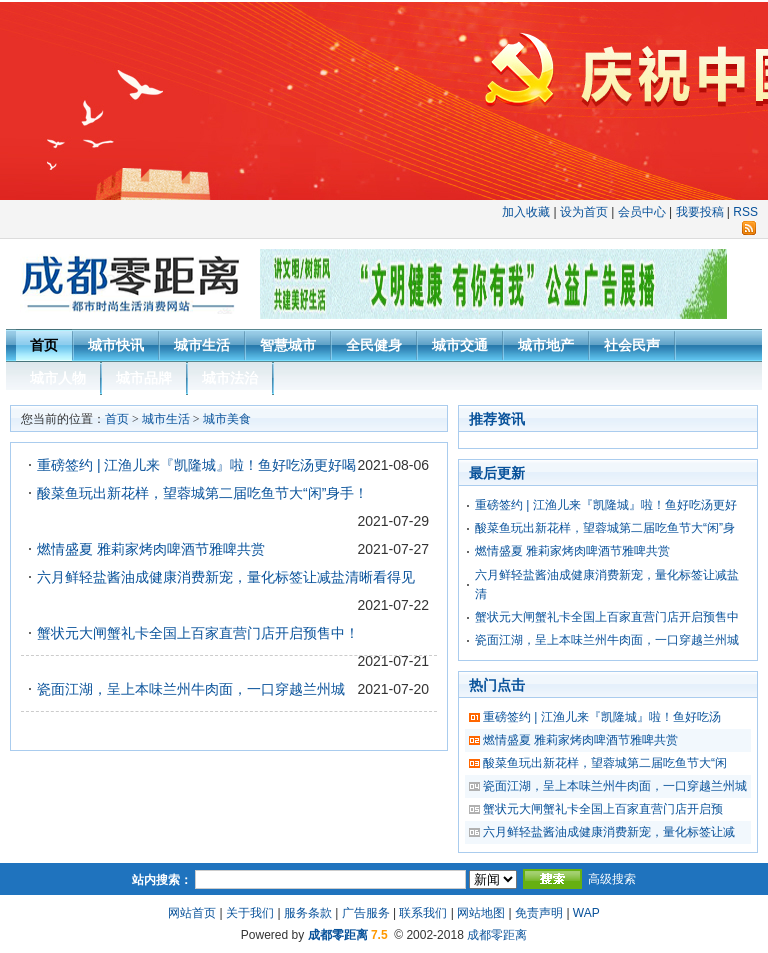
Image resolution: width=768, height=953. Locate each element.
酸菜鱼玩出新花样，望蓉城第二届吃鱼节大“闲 (605, 763)
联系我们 (423, 913)
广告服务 (366, 913)
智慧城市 (288, 345)
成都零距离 (338, 935)
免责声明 (539, 913)
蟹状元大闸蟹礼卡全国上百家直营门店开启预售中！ (198, 633)
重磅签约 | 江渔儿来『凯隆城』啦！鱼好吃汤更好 (606, 505)
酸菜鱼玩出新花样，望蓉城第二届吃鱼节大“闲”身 (605, 528)
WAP (586, 913)
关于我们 (250, 913)
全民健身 (374, 345)
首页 (44, 345)
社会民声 (632, 345)
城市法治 (230, 378)
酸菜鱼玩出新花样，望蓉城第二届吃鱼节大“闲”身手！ (202, 493)
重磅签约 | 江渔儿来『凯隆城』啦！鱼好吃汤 (602, 717)
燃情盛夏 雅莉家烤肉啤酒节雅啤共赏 (151, 549)
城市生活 (202, 345)
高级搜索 (612, 879)
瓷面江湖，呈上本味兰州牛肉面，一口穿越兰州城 (191, 689)
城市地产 (546, 345)
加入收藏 (526, 212)
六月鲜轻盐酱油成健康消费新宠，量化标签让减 (609, 832)
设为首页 (584, 212)
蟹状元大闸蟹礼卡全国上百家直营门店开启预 (603, 809)
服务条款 (308, 913)
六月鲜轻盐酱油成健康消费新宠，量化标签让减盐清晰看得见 (226, 577)
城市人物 (58, 378)
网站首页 (192, 913)
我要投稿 (700, 212)
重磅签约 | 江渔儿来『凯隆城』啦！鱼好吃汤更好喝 (196, 465)
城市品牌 (144, 378)
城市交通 (460, 345)
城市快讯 (116, 345)
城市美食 (227, 419)
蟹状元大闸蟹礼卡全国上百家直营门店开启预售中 (607, 617)
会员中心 (642, 212)
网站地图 (481, 913)
